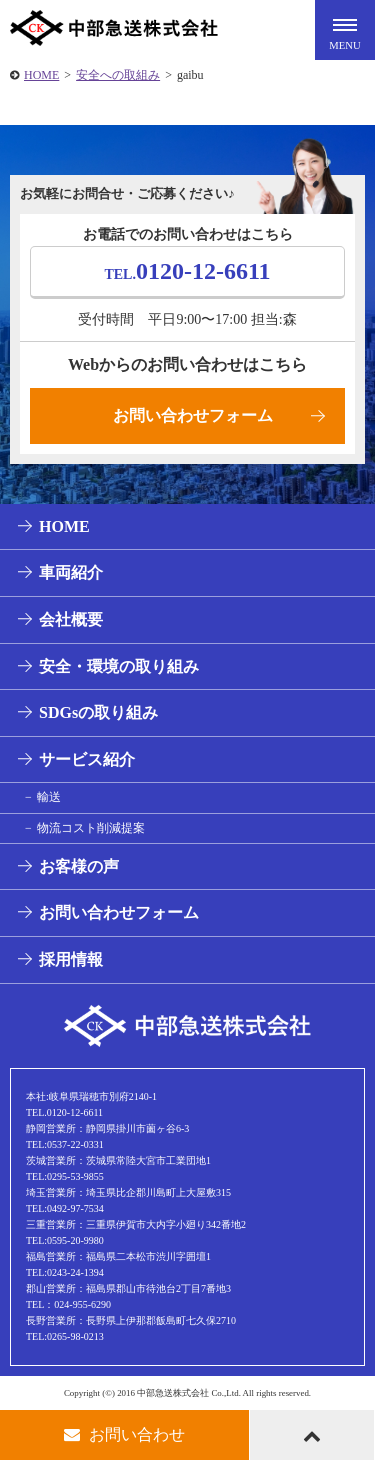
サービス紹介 (87, 759)
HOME (41, 75)
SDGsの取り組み (98, 712)
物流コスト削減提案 (91, 828)
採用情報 (71, 959)
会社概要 (71, 619)
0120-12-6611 (187, 271)
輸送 (49, 797)
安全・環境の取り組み (119, 666)
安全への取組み (118, 75)
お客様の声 (79, 866)
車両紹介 (71, 572)
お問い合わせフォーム (193, 415)
